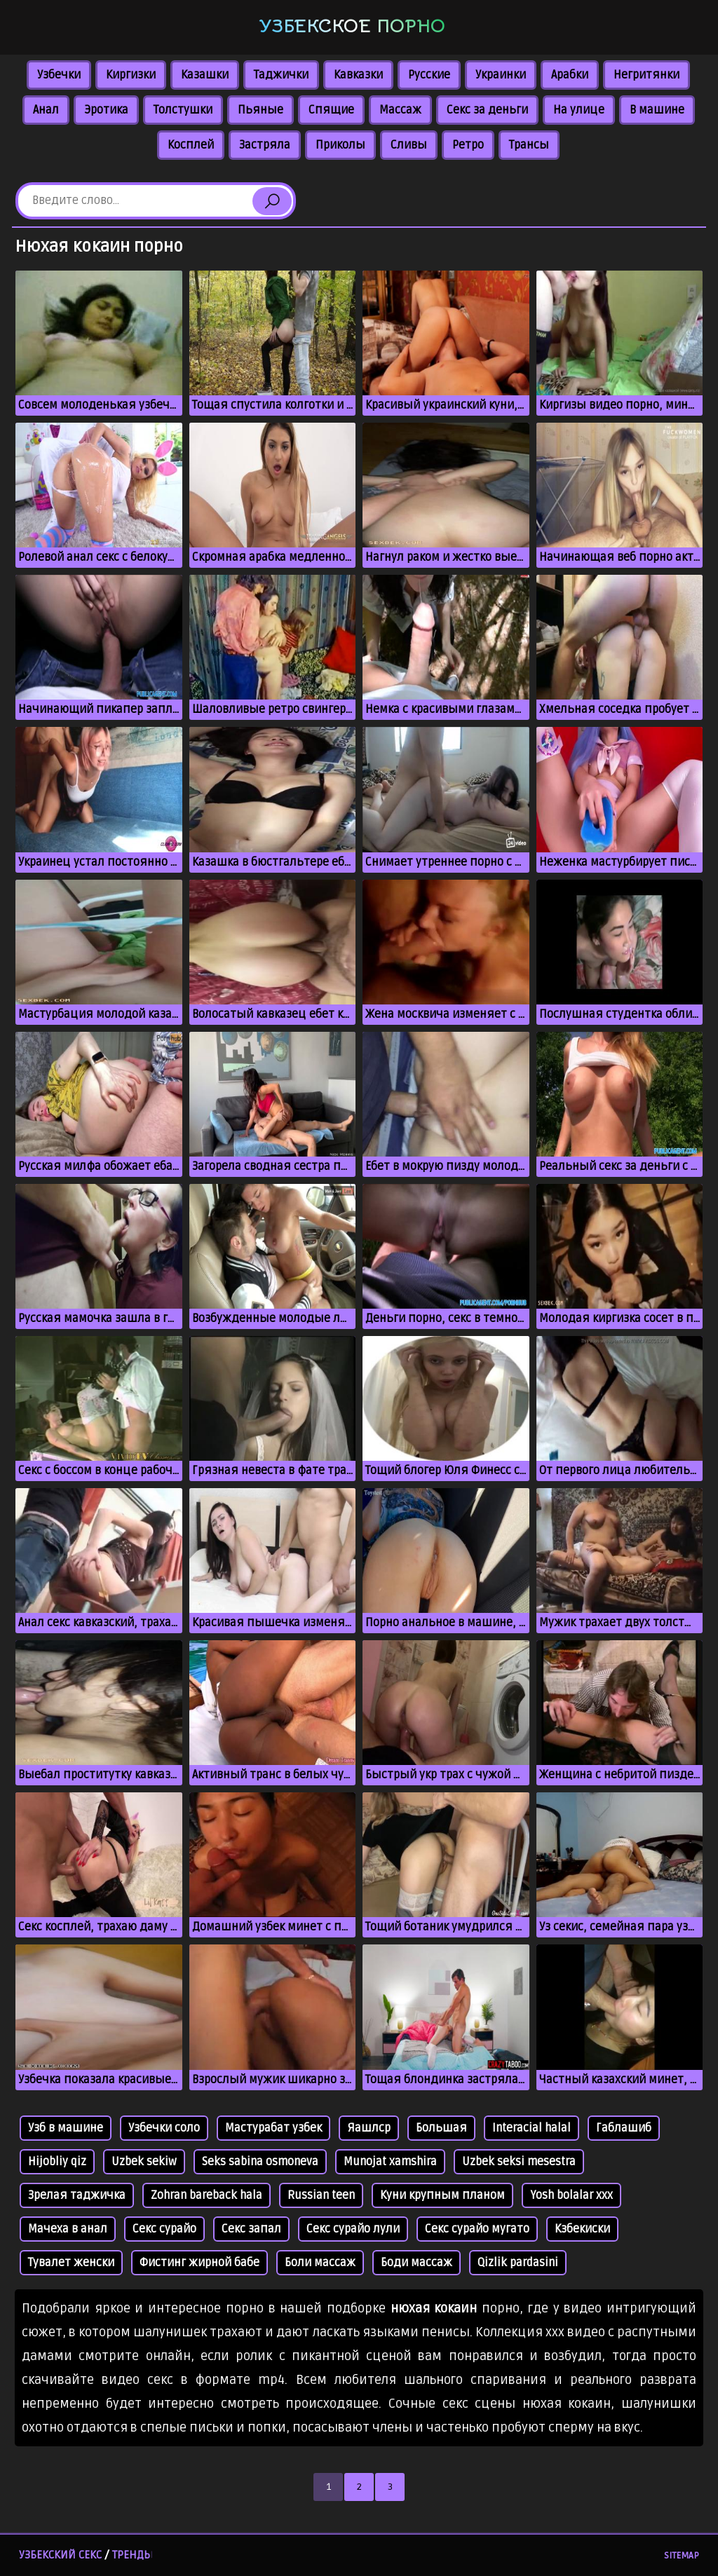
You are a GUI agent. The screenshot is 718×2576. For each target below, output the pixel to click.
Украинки (500, 75)
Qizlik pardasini (517, 2263)
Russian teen (321, 2195)
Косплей (191, 145)
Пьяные (260, 110)
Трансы (529, 145)
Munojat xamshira (390, 2162)
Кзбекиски (582, 2229)
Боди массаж (416, 2263)
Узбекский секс (60, 2555)
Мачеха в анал (67, 2229)
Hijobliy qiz (57, 2162)
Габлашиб (623, 2128)
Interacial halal (531, 2128)
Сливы (409, 145)
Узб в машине (65, 2128)
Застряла (264, 145)
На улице (578, 110)
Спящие (331, 110)
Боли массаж (320, 2263)
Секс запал (251, 2229)
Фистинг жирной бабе (199, 2263)
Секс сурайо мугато (477, 2229)
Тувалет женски (71, 2263)
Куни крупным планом (442, 2195)
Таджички (281, 75)
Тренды (132, 2555)
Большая (441, 2128)
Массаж (400, 110)
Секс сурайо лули (353, 2229)
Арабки (569, 75)
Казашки (205, 75)
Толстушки (183, 110)
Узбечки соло (164, 2128)
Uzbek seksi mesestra (519, 2162)
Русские (429, 75)
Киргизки (131, 75)
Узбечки (59, 75)
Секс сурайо (164, 2229)
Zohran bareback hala (206, 2195)
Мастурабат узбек (273, 2128)
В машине (657, 110)
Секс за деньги (487, 110)
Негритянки (646, 75)
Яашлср (369, 2128)
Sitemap (681, 2555)
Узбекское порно (352, 26)
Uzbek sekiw (144, 2162)
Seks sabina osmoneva (260, 2162)
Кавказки (358, 75)
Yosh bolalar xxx (571, 2195)
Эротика (106, 110)
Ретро (468, 145)
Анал (46, 110)
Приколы (340, 145)
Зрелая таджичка (77, 2195)
